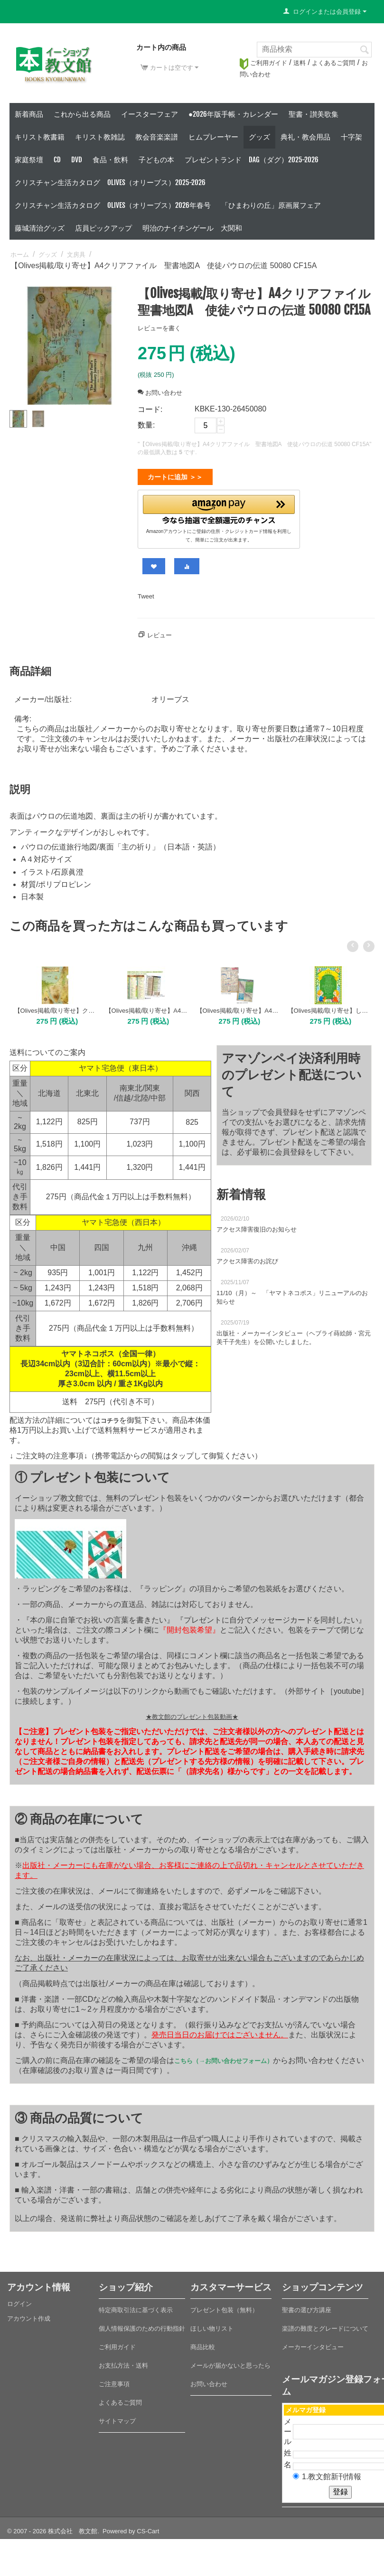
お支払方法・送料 (123, 2361)
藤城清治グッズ (40, 228)
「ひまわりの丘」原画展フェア (271, 205)
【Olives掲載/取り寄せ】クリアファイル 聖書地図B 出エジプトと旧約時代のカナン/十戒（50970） (55, 1006)
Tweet (146, 592)
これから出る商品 (82, 114)
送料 (299, 62)
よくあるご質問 (333, 62)
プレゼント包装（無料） (224, 2306)
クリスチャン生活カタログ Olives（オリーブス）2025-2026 (110, 182)
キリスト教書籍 (40, 136)
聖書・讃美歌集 (313, 114)
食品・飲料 (110, 159)
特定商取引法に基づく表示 (136, 2306)
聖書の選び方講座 (306, 2306)
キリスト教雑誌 (100, 136)
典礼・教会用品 (305, 136)
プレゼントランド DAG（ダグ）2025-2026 (251, 159)
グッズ (259, 136)
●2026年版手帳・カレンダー (233, 114)
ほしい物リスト (212, 2324)
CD (57, 159)
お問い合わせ (160, 392)
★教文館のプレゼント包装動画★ (192, 1713)
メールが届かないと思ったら (230, 2361)
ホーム (19, 254)
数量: (146, 425)
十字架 (351, 136)
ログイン (19, 2300)
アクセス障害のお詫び (247, 1257)
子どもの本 (156, 159)
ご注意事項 (114, 2380)
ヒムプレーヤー (213, 136)
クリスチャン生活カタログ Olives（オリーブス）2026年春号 (113, 205)
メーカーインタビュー (313, 2343)
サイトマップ (117, 2417)
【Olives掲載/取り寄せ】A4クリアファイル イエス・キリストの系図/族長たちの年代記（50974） (238, 1006)
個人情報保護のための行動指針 (142, 2324)
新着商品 (29, 114)
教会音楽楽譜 (156, 136)
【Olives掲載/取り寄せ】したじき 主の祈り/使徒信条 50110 (329, 1006)
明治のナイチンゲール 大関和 (192, 228)
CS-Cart (148, 2527)
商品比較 (202, 2343)
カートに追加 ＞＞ (175, 477)
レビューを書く (159, 328)
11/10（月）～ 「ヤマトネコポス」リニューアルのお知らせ (292, 1293)
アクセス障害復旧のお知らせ (256, 1225)
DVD (76, 159)
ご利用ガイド (263, 62)
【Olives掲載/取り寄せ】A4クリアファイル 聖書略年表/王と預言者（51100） (146, 1006)
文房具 (76, 254)
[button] (219, 507)
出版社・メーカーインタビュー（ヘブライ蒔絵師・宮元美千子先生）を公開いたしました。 (293, 1334)
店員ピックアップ (103, 228)
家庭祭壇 (29, 159)
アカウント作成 (28, 2314)
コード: (150, 409)
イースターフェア (149, 114)
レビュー (159, 631)
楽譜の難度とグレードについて (325, 2324)
